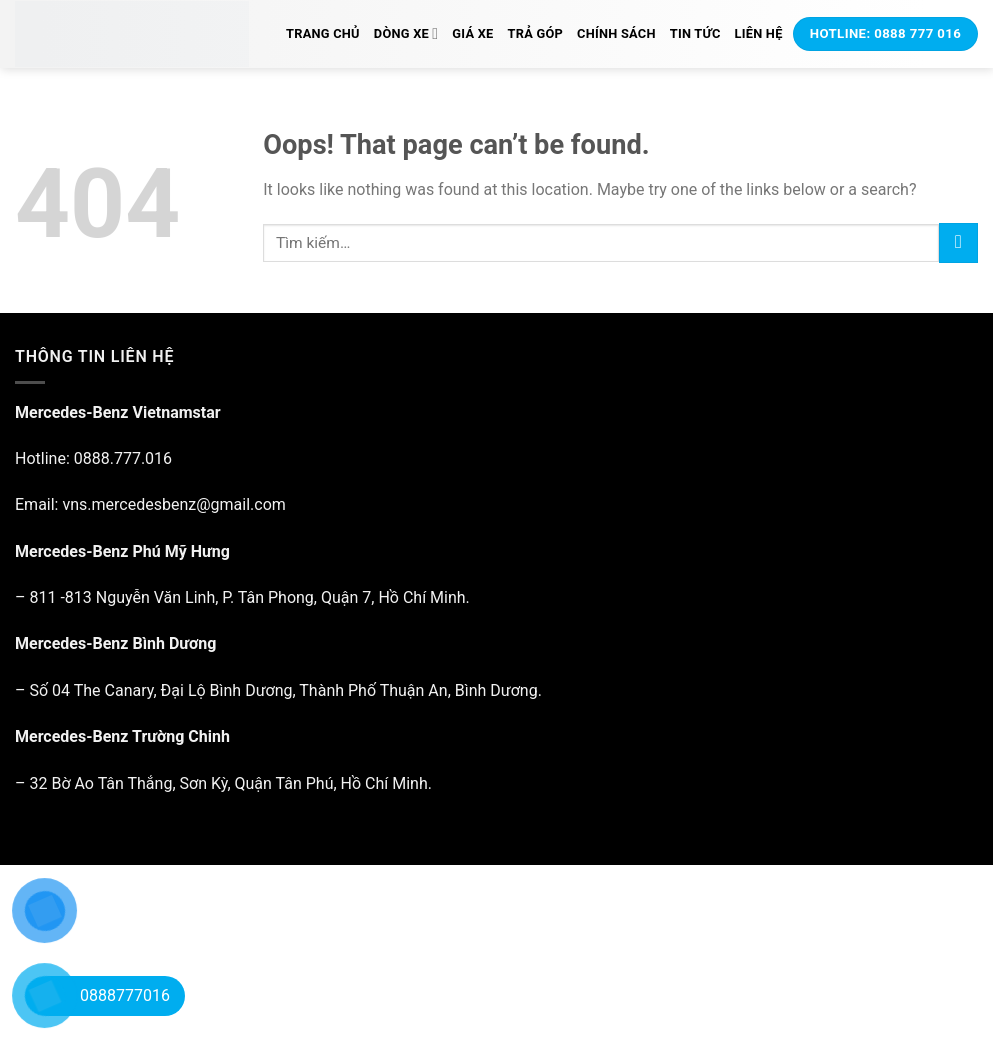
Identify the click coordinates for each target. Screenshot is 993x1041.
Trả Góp (536, 33)
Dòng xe (406, 33)
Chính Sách (616, 33)
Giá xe (472, 33)
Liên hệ (759, 33)
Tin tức (695, 33)
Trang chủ (323, 33)
